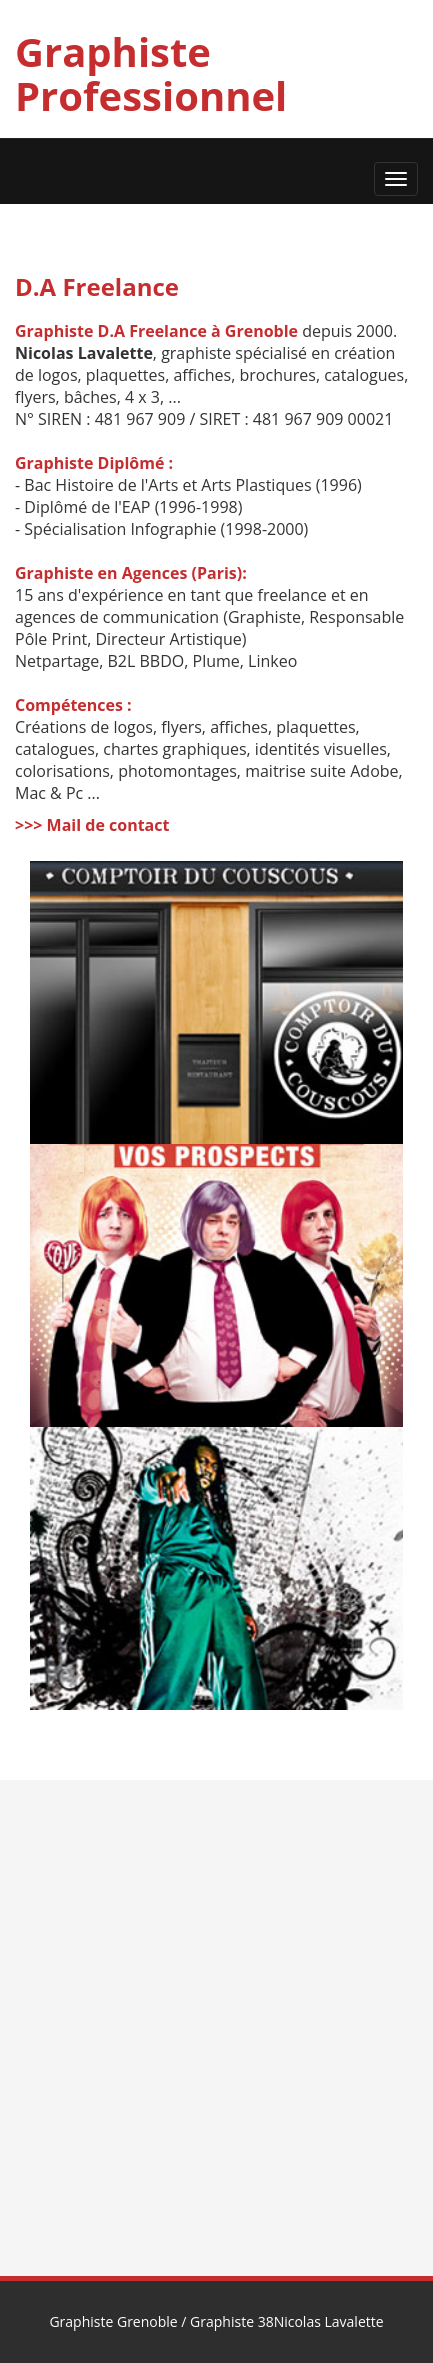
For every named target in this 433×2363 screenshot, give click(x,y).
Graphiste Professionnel (151, 73)
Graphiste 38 (232, 2321)
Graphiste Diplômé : (94, 463)
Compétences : (73, 705)
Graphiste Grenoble (113, 2321)
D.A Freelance (97, 286)
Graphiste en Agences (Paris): (131, 573)
